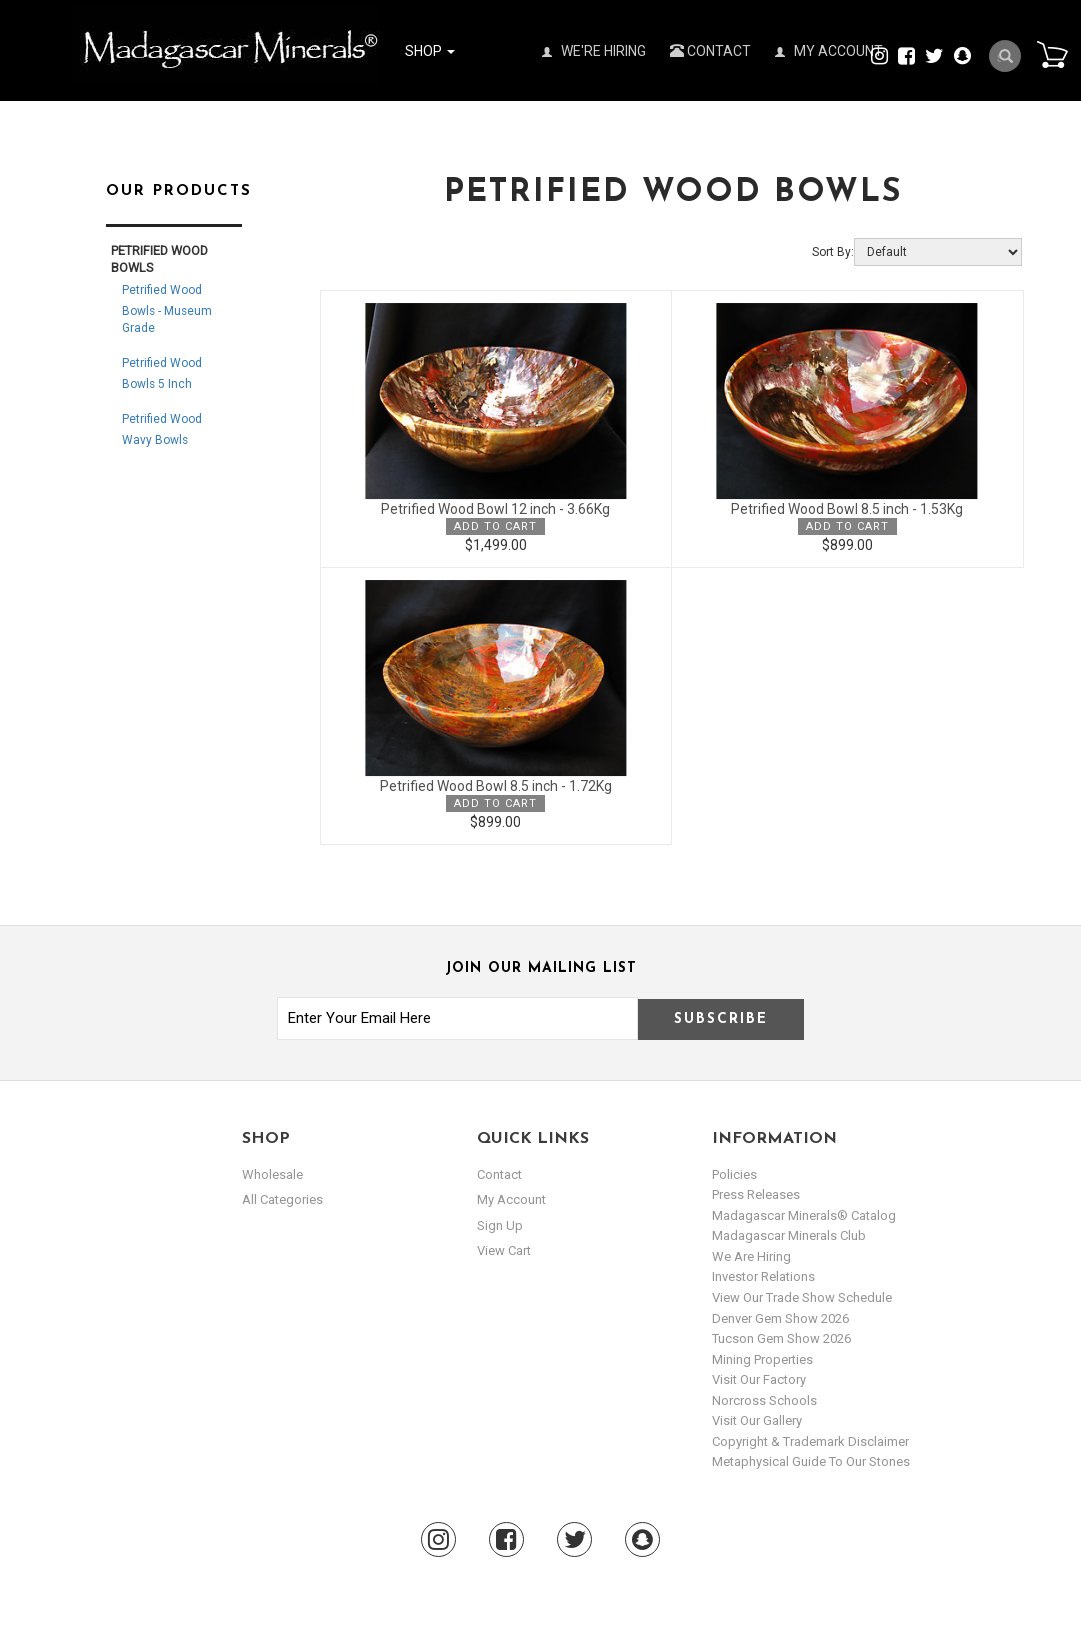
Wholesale (272, 1174)
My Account (829, 51)
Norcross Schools (764, 1400)
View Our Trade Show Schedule (802, 1297)
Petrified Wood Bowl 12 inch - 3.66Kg (495, 509)
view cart (504, 1250)
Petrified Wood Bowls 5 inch (162, 373)
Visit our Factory (759, 1379)
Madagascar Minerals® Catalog (804, 1215)
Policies (734, 1174)
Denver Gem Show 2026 (780, 1318)
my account (511, 1199)
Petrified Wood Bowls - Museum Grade (167, 309)
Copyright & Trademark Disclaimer (810, 1441)
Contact (710, 51)
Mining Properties (762, 1359)
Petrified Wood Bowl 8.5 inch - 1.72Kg (496, 786)
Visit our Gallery (757, 1420)
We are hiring (751, 1256)
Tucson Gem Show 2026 (781, 1338)
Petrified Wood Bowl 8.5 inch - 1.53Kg (847, 509)
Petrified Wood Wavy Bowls (162, 429)
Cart (1052, 54)
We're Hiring (594, 51)
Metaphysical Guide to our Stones (811, 1461)
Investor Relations (763, 1276)
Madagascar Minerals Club (789, 1235)
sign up (500, 1225)
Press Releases (756, 1194)
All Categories (282, 1199)
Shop (430, 51)
